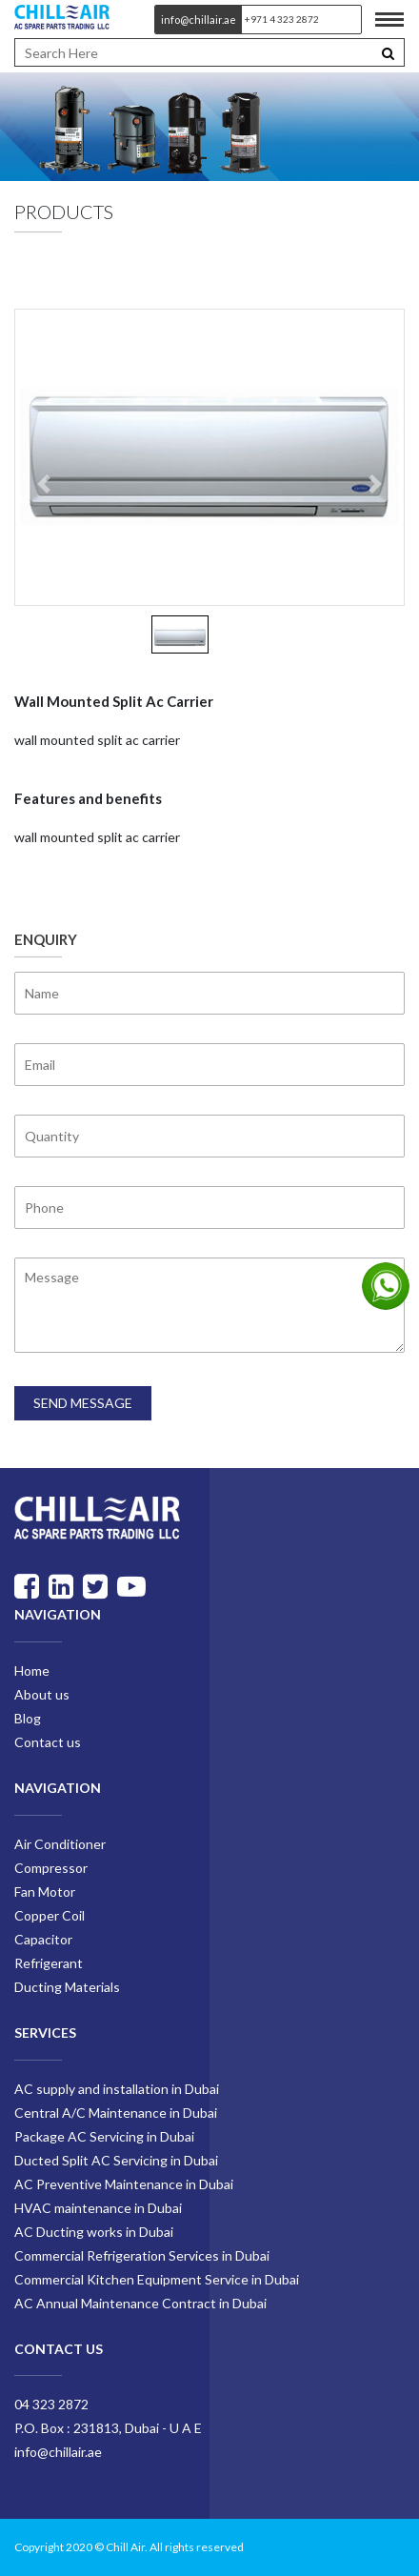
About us (42, 1694)
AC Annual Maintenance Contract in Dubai (140, 2303)
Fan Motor (44, 1891)
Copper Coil (49, 1915)
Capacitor (43, 1939)
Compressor (51, 1868)
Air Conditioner (60, 1844)
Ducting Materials (67, 1987)
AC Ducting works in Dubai (93, 2232)
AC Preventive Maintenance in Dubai (123, 2184)
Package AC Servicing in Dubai (104, 2136)
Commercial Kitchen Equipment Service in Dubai (156, 2279)
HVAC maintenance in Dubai (98, 2208)
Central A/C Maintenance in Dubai (115, 2112)
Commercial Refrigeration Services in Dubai (141, 2255)
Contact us (47, 1742)
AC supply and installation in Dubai (116, 2089)
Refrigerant (48, 1963)
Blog (27, 1718)
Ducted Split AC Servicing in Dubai (116, 2160)
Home (32, 1670)
